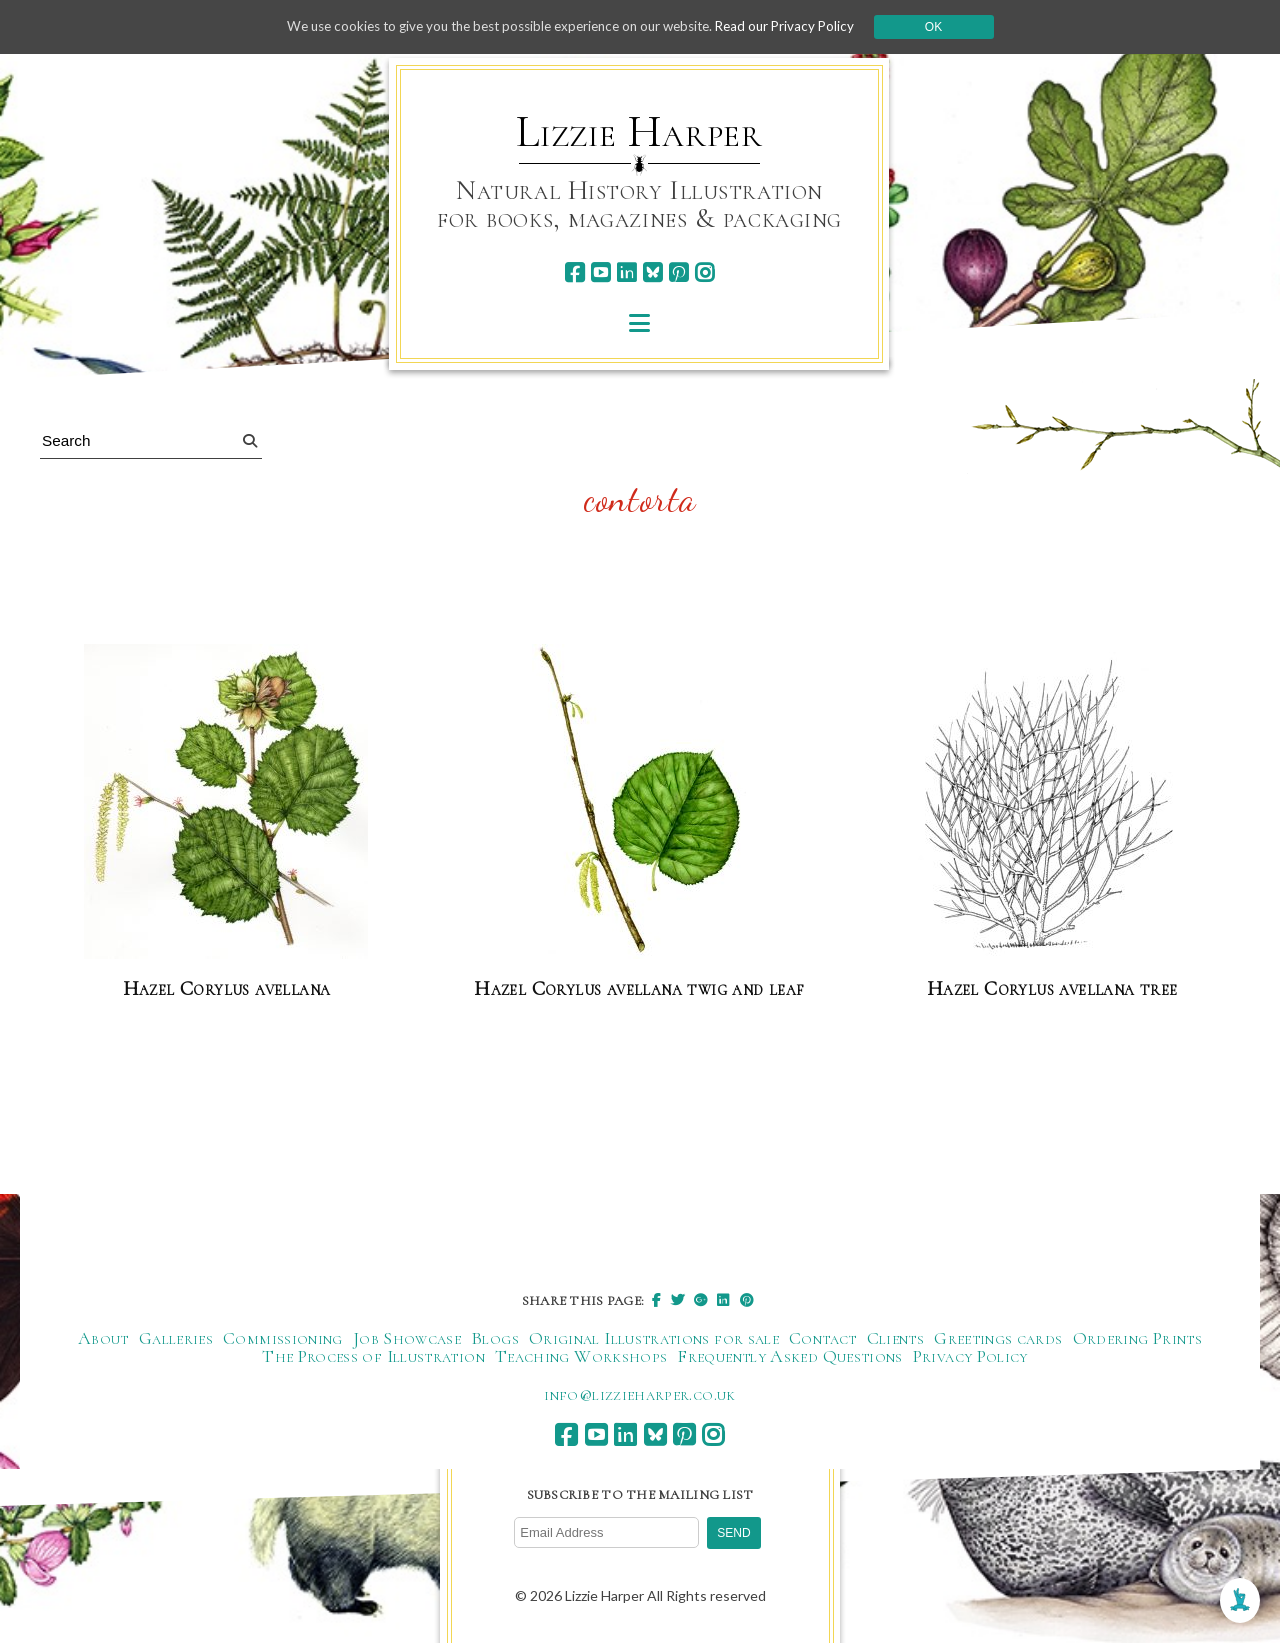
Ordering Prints (1137, 1338)
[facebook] (574, 272)
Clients (896, 1338)
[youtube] (600, 272)
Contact (823, 1338)
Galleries (176, 1338)
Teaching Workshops (581, 1356)
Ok (951, 27)
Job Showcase (407, 1338)
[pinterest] (678, 272)
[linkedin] (626, 272)
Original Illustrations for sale (654, 1338)
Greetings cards (998, 1338)
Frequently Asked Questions (789, 1356)
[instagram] (704, 272)
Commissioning (283, 1338)
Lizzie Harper (639, 132)
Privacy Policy (970, 1356)
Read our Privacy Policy (800, 26)
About (103, 1338)
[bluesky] (652, 272)
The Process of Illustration (373, 1356)
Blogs (495, 1338)
